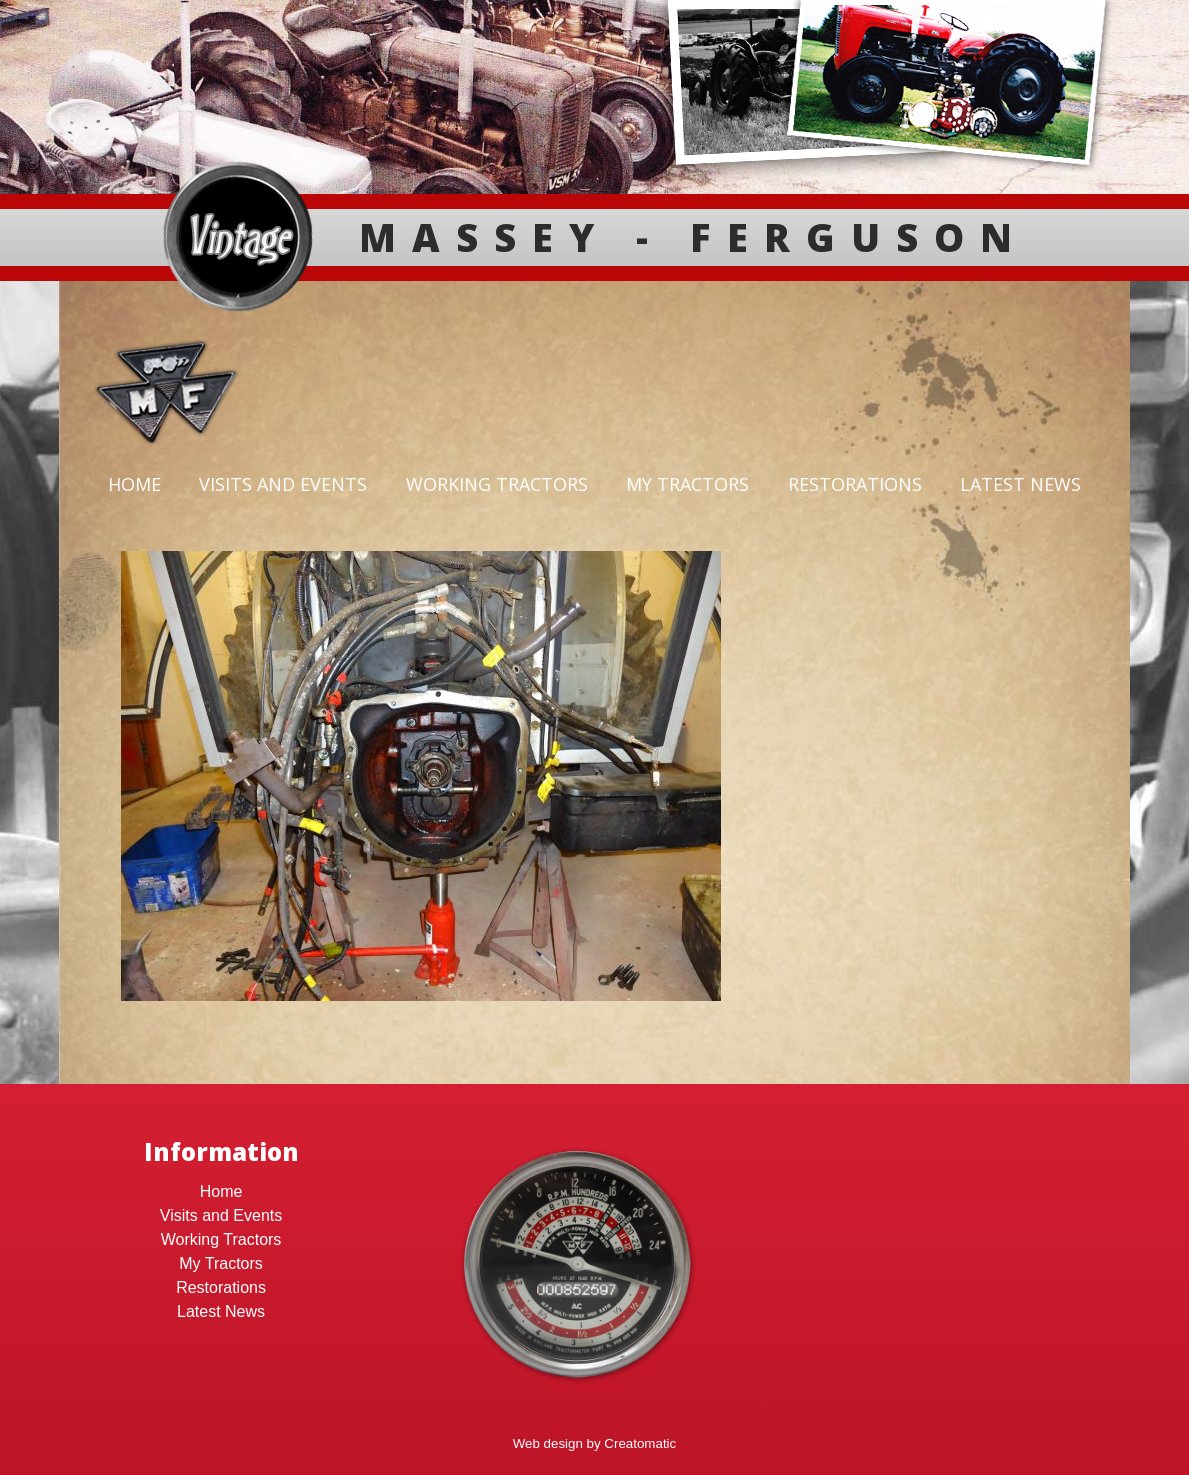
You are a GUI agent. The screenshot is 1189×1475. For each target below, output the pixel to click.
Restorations (855, 484)
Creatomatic (640, 1443)
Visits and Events (283, 484)
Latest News (1020, 484)
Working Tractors (497, 484)
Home (134, 484)
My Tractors (687, 484)
